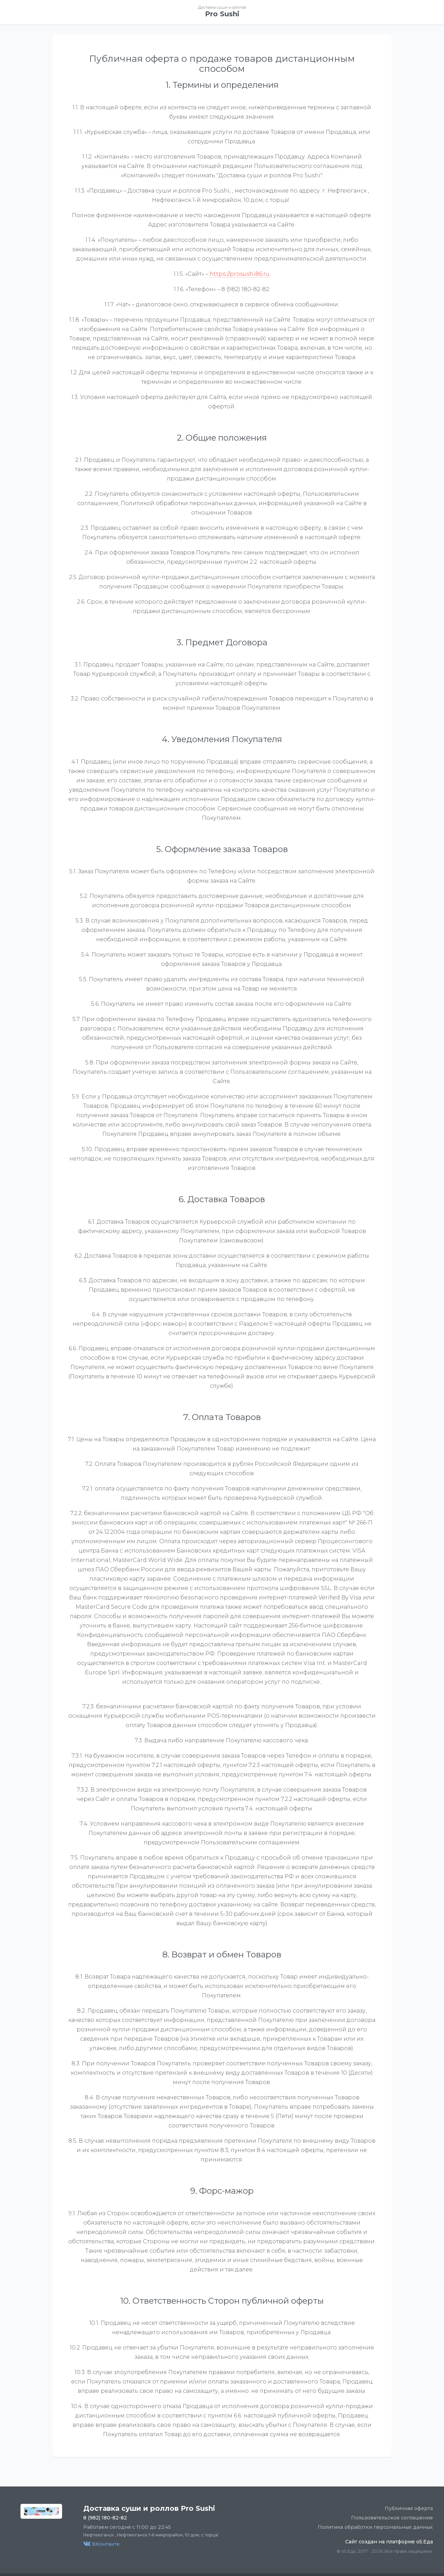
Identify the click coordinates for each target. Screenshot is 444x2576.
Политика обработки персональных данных (375, 2527)
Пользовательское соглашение (392, 2518)
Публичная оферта (409, 2508)
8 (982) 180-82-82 (105, 2518)
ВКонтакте (101, 2544)
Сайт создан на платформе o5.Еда (389, 2542)
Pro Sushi (222, 14)
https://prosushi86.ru (240, 274)
